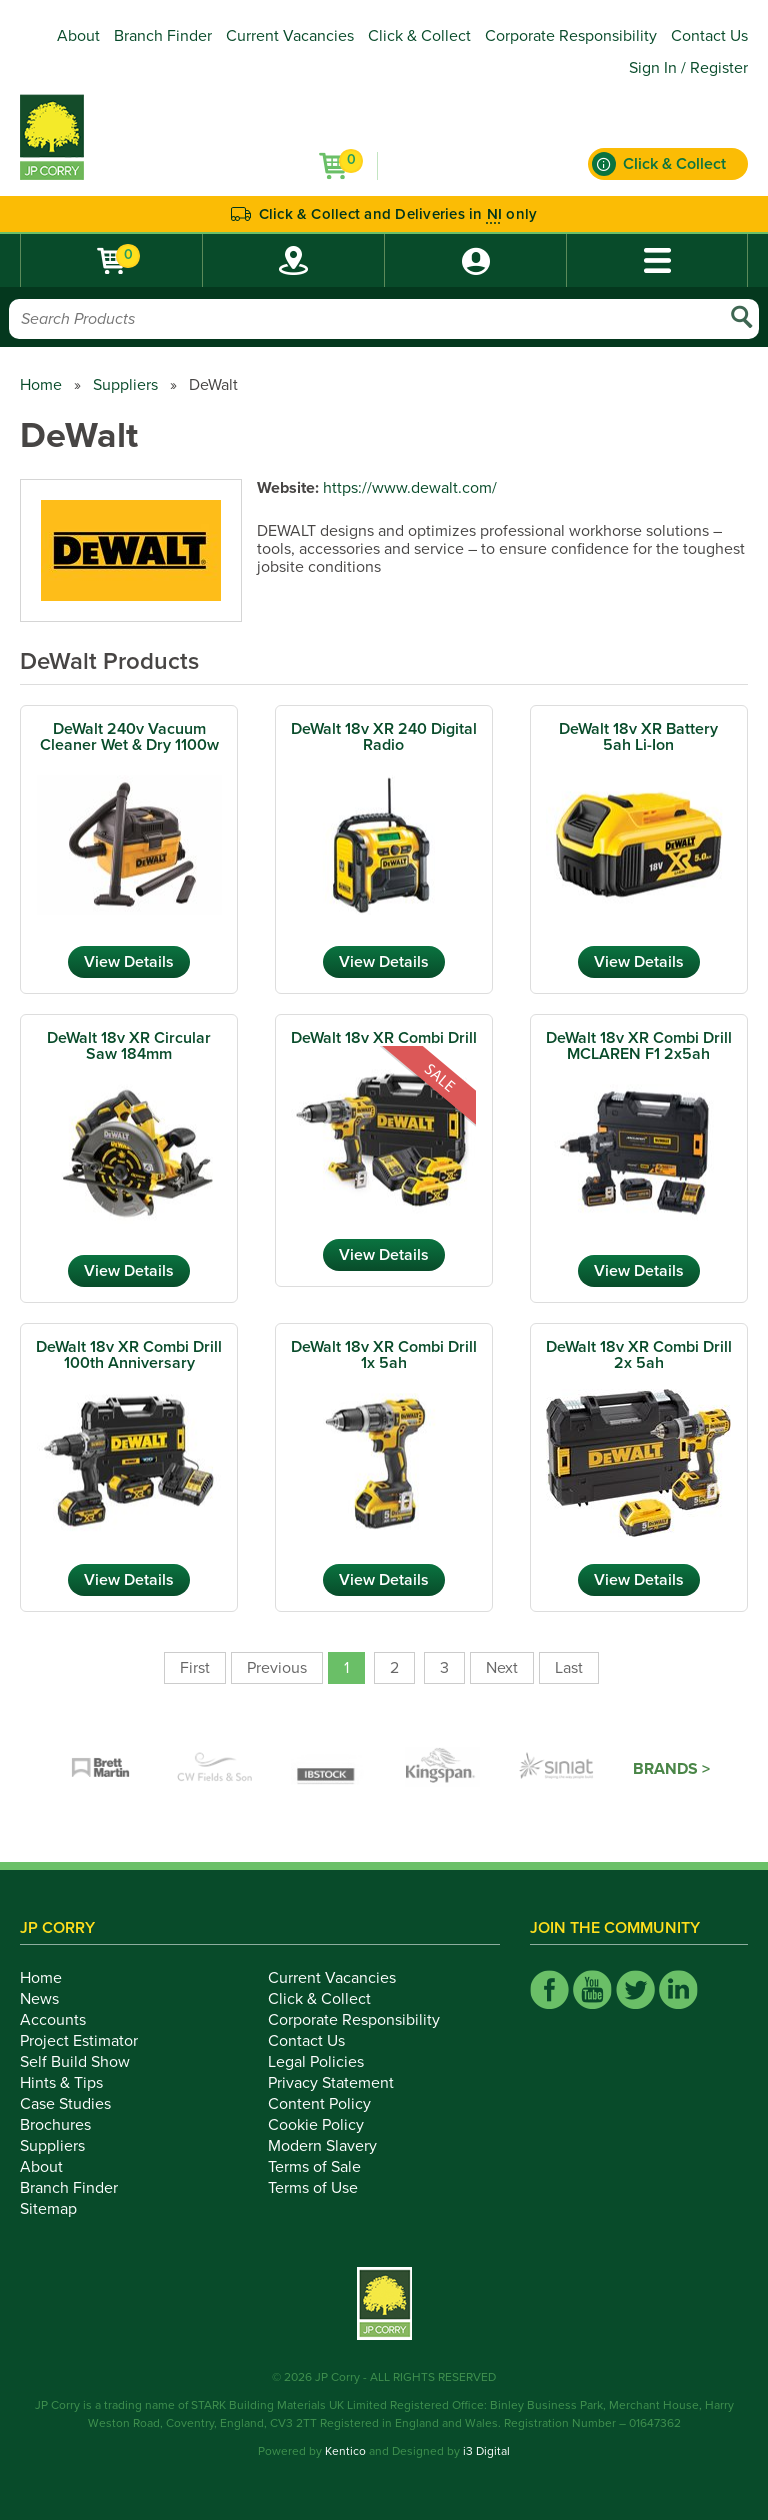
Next (502, 1668)
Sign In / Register (688, 68)
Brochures (66, 2125)
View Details (129, 962)
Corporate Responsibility (571, 36)
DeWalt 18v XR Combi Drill (384, 1038)
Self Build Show (86, 2062)
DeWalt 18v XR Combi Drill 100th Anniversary (129, 1355)
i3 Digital (486, 2451)
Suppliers (125, 385)
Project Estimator (90, 2041)
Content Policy (330, 2104)
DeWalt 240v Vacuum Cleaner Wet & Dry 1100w (129, 737)
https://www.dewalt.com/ (410, 488)
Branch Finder (163, 36)
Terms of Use (324, 2188)
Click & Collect (419, 36)
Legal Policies (327, 2062)
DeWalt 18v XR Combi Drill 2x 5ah (639, 1355)
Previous (277, 1668)
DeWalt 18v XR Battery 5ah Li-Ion (638, 737)
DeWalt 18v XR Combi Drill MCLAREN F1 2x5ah (639, 1046)
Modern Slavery (333, 2146)
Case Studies (76, 2104)
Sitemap (59, 2209)
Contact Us (709, 36)
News (50, 1999)
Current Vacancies (290, 36)
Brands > (671, 1769)
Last (569, 1668)
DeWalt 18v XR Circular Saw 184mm (129, 1046)
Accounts (64, 2020)
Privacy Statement (342, 2083)
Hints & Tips (72, 2083)
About (78, 36)
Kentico (345, 2451)
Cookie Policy (327, 2125)
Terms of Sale (325, 2167)
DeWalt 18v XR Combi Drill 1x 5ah (384, 1355)
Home (41, 385)
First (195, 1668)
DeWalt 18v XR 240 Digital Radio (384, 737)
